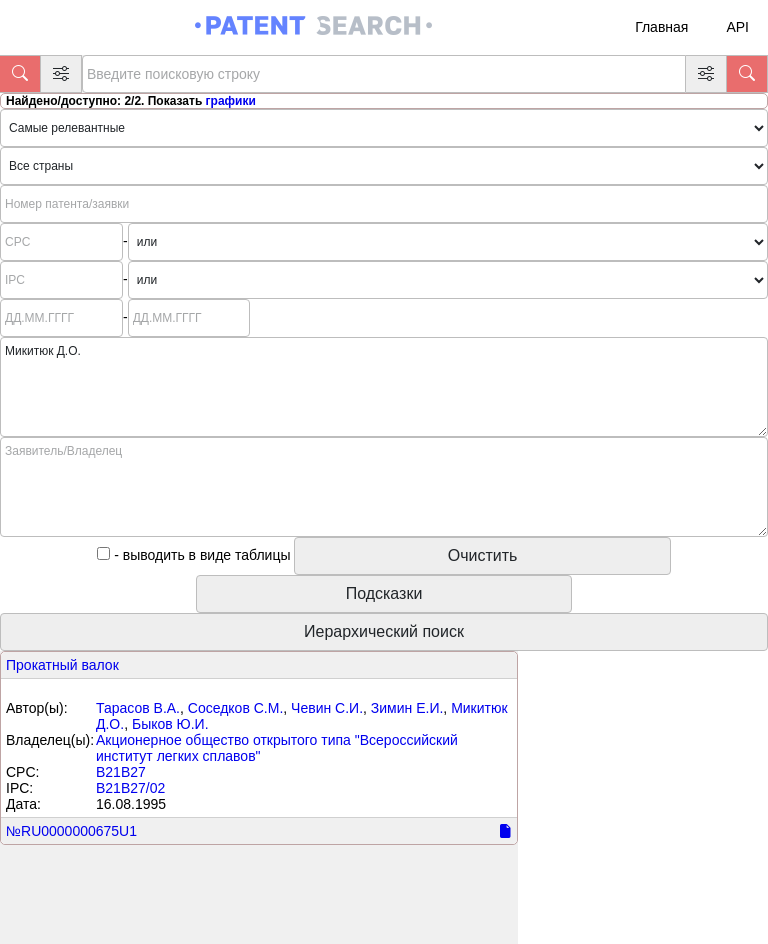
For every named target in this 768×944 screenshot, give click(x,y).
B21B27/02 (130, 788)
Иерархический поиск (384, 631)
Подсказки (384, 593)
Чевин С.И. (327, 708)
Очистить (483, 555)
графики (231, 101)
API (737, 27)
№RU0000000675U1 (71, 831)
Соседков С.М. (236, 708)
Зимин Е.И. (407, 708)
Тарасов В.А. (138, 708)
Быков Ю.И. (170, 724)
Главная (661, 27)
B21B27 (121, 772)
